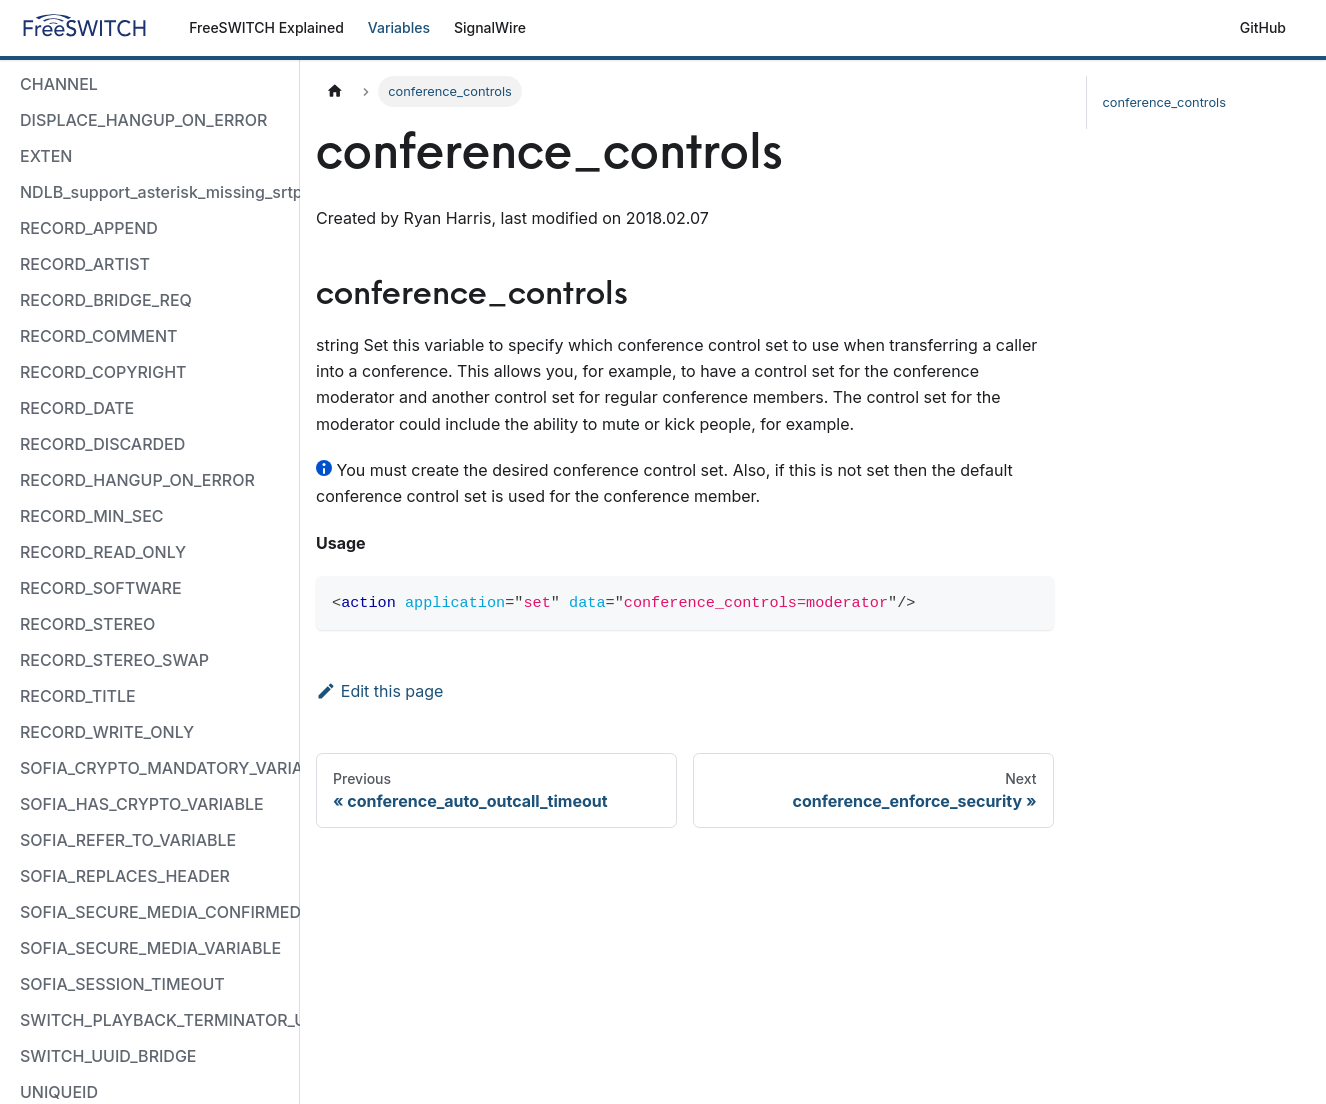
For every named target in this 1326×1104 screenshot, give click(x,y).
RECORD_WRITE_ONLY (107, 732)
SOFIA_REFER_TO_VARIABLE (128, 840)
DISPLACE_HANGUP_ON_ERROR (143, 120)
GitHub (1263, 27)
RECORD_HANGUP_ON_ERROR (137, 480)
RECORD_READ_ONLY (103, 552)
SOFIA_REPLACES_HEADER (125, 876)
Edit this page (379, 691)
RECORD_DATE (77, 408)
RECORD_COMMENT (98, 336)
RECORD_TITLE (78, 696)
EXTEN (46, 156)
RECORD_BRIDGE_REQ (106, 300)
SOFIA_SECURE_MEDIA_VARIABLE (150, 948)
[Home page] (335, 91)
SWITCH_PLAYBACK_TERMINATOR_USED (155, 1020)
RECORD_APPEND (89, 228)
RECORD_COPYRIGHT (103, 372)
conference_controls (1164, 102)
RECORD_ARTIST (85, 264)
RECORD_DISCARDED (102, 444)
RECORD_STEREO (87, 624)
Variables (399, 27)
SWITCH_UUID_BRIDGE (108, 1056)
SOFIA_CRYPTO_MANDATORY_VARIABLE (155, 768)
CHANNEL (59, 84)
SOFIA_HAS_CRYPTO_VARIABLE (142, 804)
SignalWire (490, 27)
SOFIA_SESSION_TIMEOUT (122, 984)
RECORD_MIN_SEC (92, 516)
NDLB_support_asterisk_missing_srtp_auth (155, 192)
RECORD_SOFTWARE (101, 588)
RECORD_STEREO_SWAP (114, 660)
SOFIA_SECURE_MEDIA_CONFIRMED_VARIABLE (155, 912)
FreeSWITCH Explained (266, 27)
